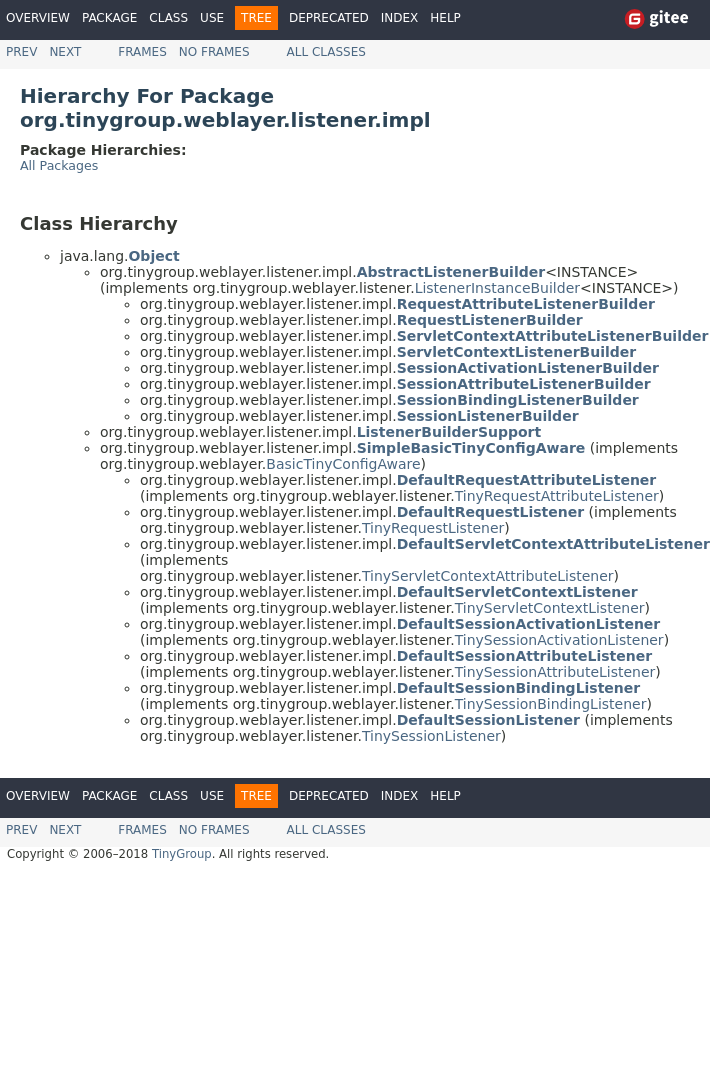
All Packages (59, 165)
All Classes (326, 52)
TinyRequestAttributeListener (557, 496)
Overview (38, 18)
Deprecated (329, 18)
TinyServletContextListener (550, 608)
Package (109, 18)
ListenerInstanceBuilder (497, 288)
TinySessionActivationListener (559, 640)
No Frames (214, 52)
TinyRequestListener (433, 528)
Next (65, 52)
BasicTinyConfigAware (343, 464)
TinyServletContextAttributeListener (488, 576)
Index (400, 18)
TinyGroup (182, 854)
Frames (142, 52)
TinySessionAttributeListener (555, 672)
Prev (21, 52)
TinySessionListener (431, 736)
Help (445, 18)
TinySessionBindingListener (551, 704)
